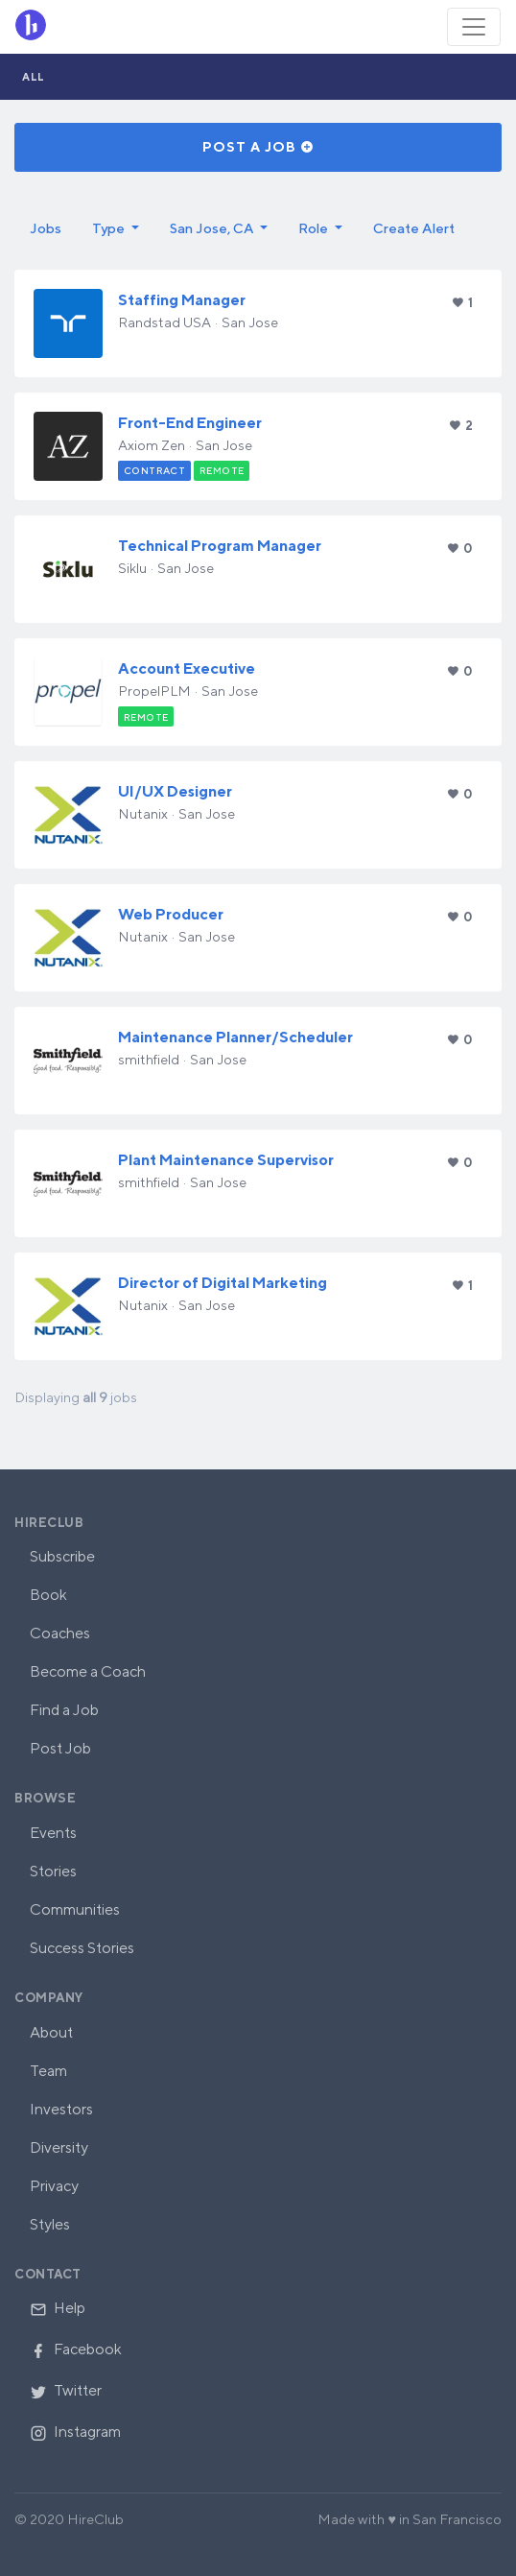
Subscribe (62, 1556)
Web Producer (170, 914)
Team (48, 2071)
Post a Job (258, 147)
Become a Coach (88, 1671)
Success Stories (82, 1948)
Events (53, 1833)
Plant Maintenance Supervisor (226, 1160)
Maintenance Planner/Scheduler (235, 1037)
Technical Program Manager (219, 546)
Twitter (66, 2390)
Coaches (60, 1633)
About (51, 2032)
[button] (115, 228)
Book (48, 1595)
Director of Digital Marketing (222, 1283)
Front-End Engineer (190, 423)
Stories (53, 1871)
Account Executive (186, 668)
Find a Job (64, 1710)
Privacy (54, 2186)
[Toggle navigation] (474, 27)
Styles (50, 2224)
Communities (75, 1909)
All (33, 76)
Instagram (75, 2431)
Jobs (45, 228)
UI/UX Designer (175, 791)
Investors (61, 2109)
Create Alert (414, 228)
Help (57, 2308)
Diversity (59, 2147)
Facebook (76, 2349)
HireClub (48, 1522)
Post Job (60, 1748)
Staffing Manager (182, 300)
